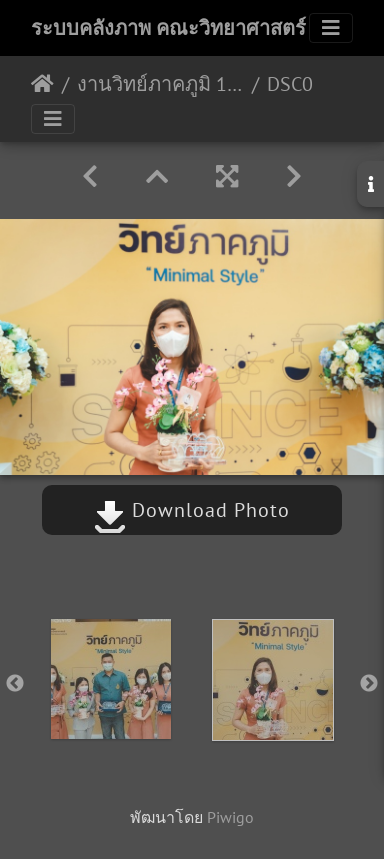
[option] (111, 679)
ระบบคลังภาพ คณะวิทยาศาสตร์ (168, 28)
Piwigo (230, 817)
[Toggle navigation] (331, 28)
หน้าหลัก (42, 84)
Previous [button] (15, 684)
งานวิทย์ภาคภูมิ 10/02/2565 (160, 84)
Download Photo (192, 510)
